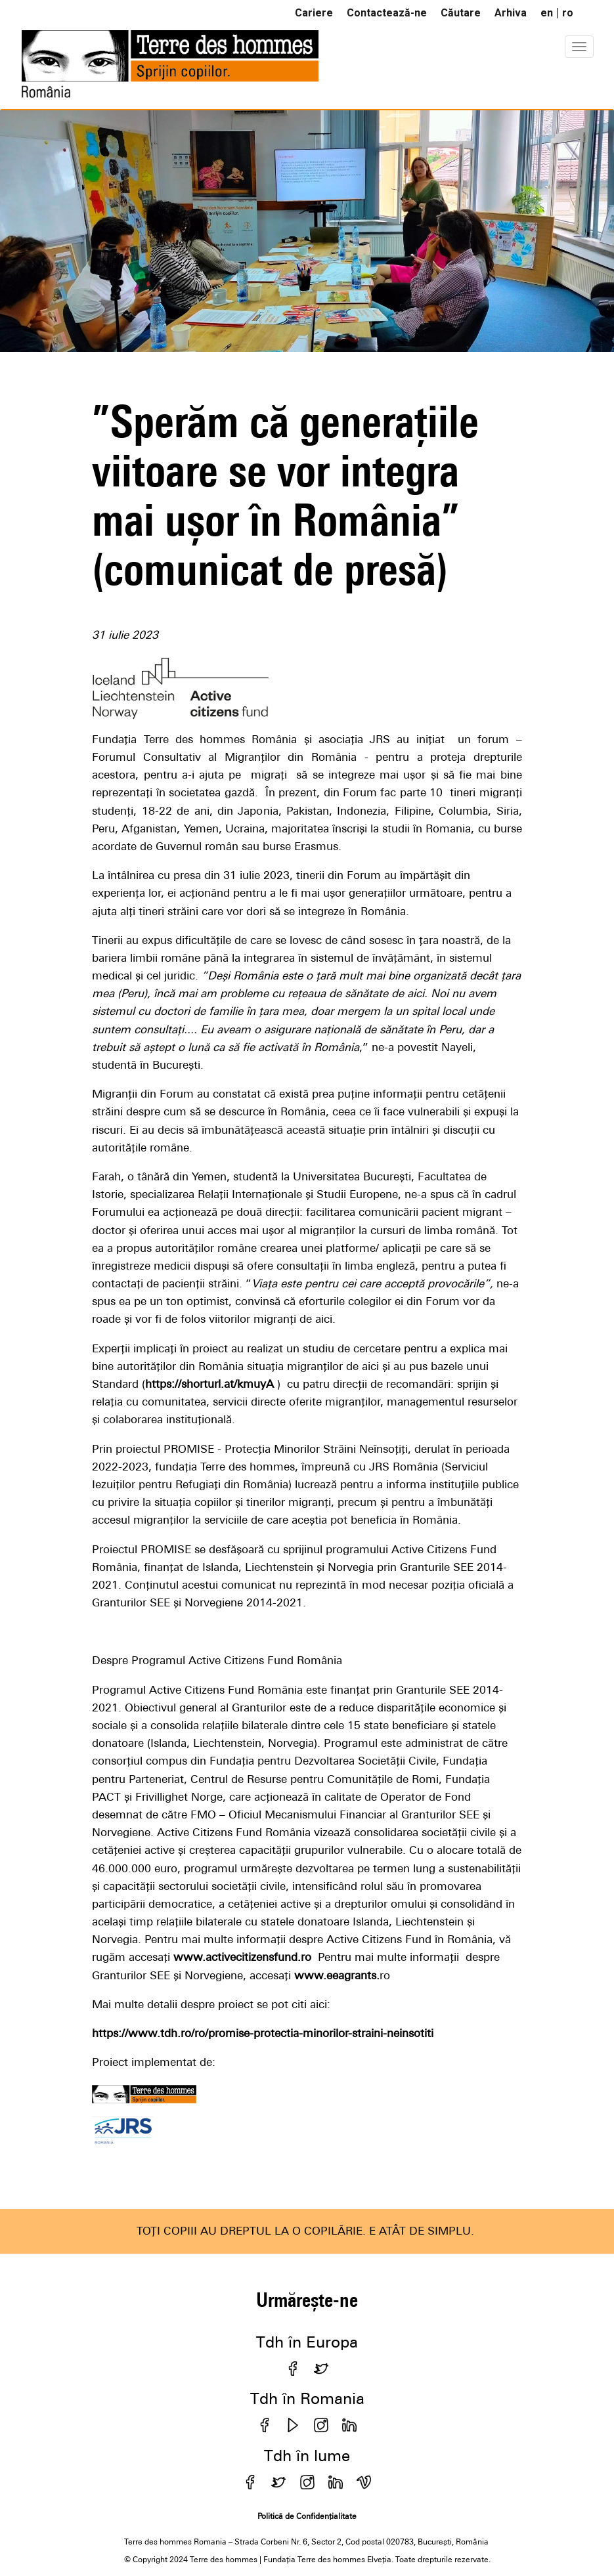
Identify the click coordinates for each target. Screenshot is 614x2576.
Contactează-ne (387, 13)
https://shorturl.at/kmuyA (209, 1383)
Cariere (314, 13)
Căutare (461, 13)
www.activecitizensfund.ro (242, 1957)
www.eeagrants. (337, 1975)
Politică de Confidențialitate (307, 2516)
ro (567, 13)
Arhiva (510, 13)
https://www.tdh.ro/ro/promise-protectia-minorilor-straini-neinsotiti (262, 2033)
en (546, 13)
